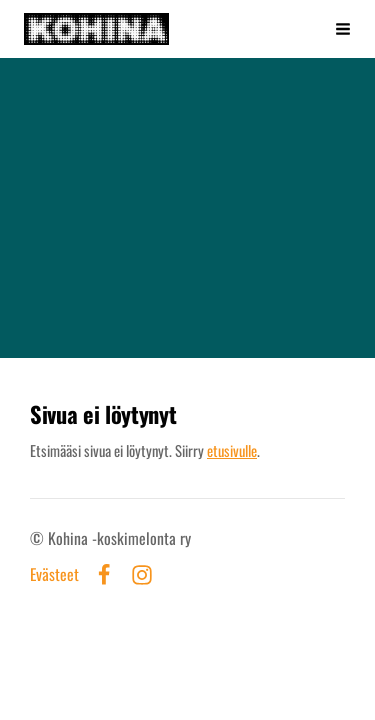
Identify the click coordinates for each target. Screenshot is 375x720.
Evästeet (54, 575)
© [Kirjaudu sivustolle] (39, 538)
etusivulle (232, 450)
